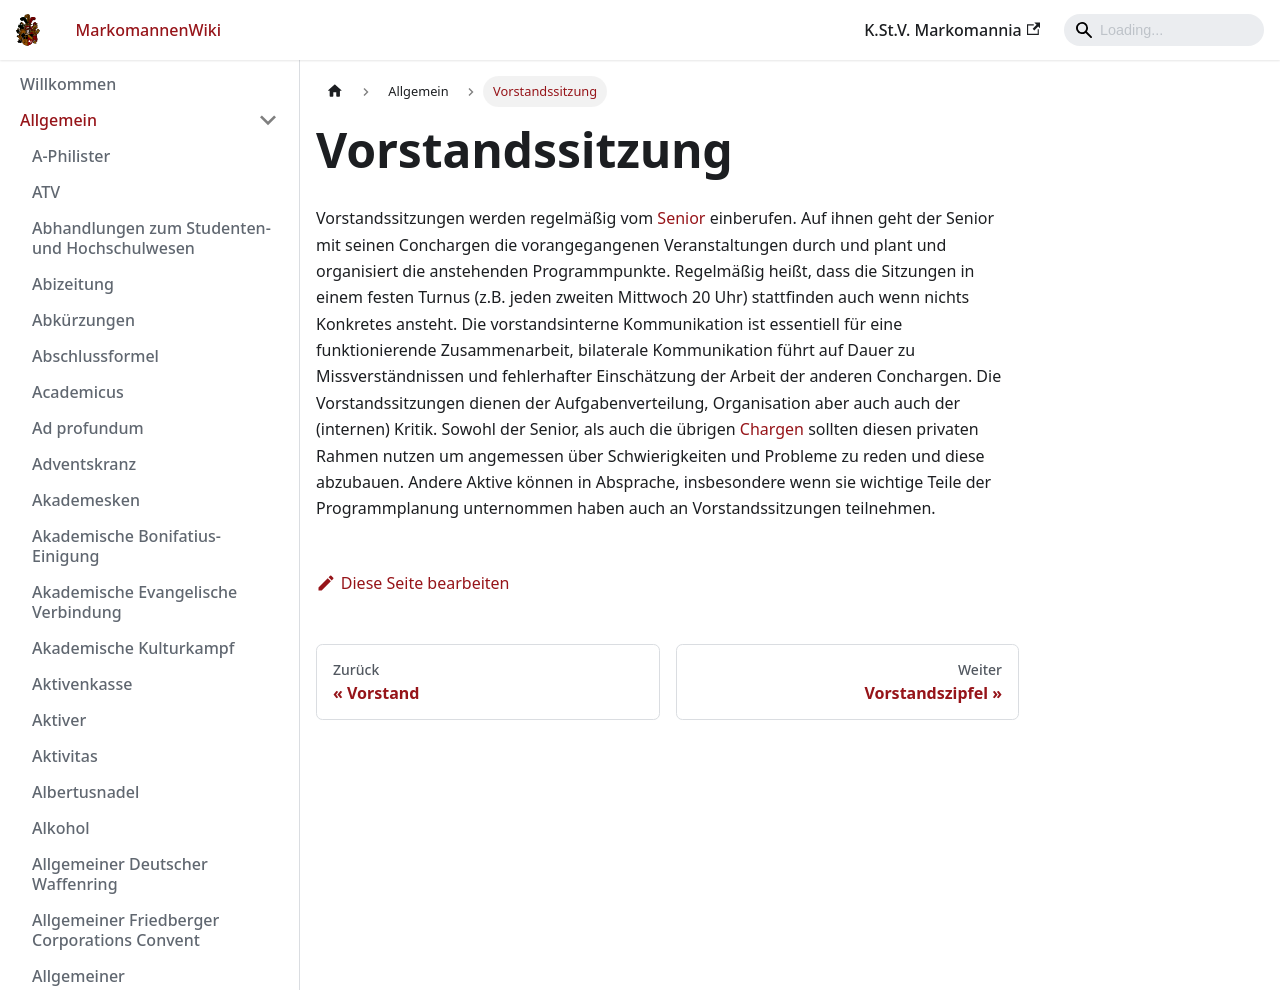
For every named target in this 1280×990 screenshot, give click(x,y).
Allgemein (58, 120)
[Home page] (335, 91)
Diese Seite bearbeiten (413, 583)
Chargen (772, 429)
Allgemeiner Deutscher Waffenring (120, 874)
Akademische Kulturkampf (133, 648)
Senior (681, 218)
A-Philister (71, 156)
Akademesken (86, 500)
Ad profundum (88, 428)
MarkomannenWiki (149, 30)
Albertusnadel (85, 792)
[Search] (1164, 30)
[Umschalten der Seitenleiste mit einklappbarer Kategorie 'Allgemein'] (268, 120)
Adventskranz (84, 464)
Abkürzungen (83, 320)
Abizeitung (73, 284)
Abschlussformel (95, 356)
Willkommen (68, 84)
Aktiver (59, 720)
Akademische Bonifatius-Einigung (126, 546)
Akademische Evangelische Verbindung (134, 602)
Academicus (78, 392)
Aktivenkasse (82, 684)
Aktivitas (65, 756)
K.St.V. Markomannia (952, 30)
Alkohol (61, 828)
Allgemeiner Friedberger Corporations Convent (125, 930)
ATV (46, 192)
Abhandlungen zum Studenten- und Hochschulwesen (151, 238)
